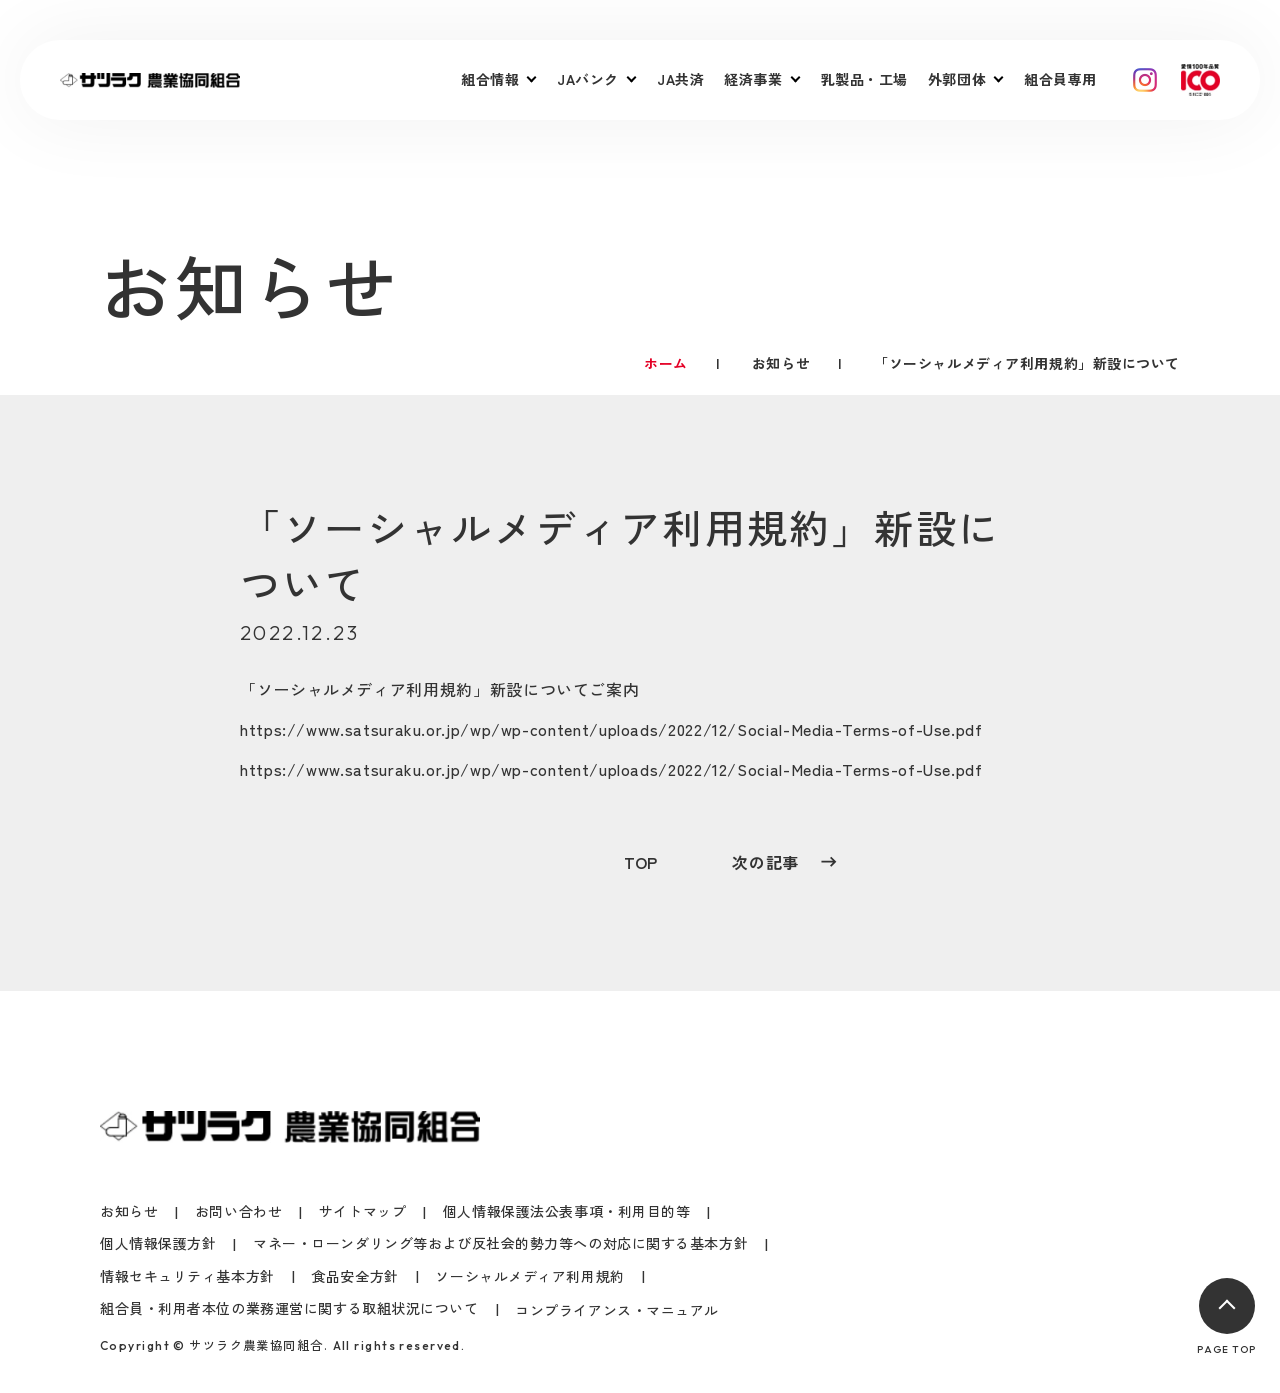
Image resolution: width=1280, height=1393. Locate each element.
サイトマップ (362, 1211)
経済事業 (753, 79)
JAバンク (588, 79)
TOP (640, 862)
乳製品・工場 (864, 79)
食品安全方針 (354, 1276)
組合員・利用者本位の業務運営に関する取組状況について (289, 1308)
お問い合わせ (238, 1211)
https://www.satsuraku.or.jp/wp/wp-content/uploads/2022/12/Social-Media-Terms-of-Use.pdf (611, 729)
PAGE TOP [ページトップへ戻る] (1226, 1317)
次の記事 (784, 862)
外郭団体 (957, 79)
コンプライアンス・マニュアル (617, 1310)
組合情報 (490, 79)
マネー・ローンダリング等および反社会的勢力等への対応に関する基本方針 (500, 1243)
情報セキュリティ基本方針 (187, 1276)
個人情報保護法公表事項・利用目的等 (567, 1211)
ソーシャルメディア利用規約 (365, 689)
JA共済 (680, 79)
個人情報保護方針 (158, 1243)
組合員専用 (1060, 79)
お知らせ (129, 1211)
